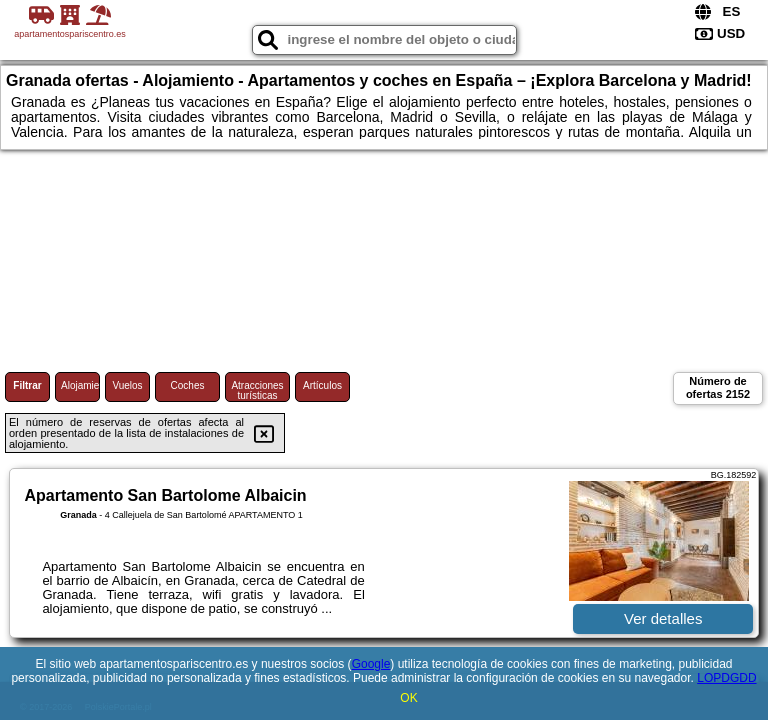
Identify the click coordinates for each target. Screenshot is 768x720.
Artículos (322, 385)
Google (371, 664)
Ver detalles (663, 618)
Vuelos (127, 385)
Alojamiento (80, 385)
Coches (188, 385)
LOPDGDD (726, 678)
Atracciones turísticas (257, 390)
